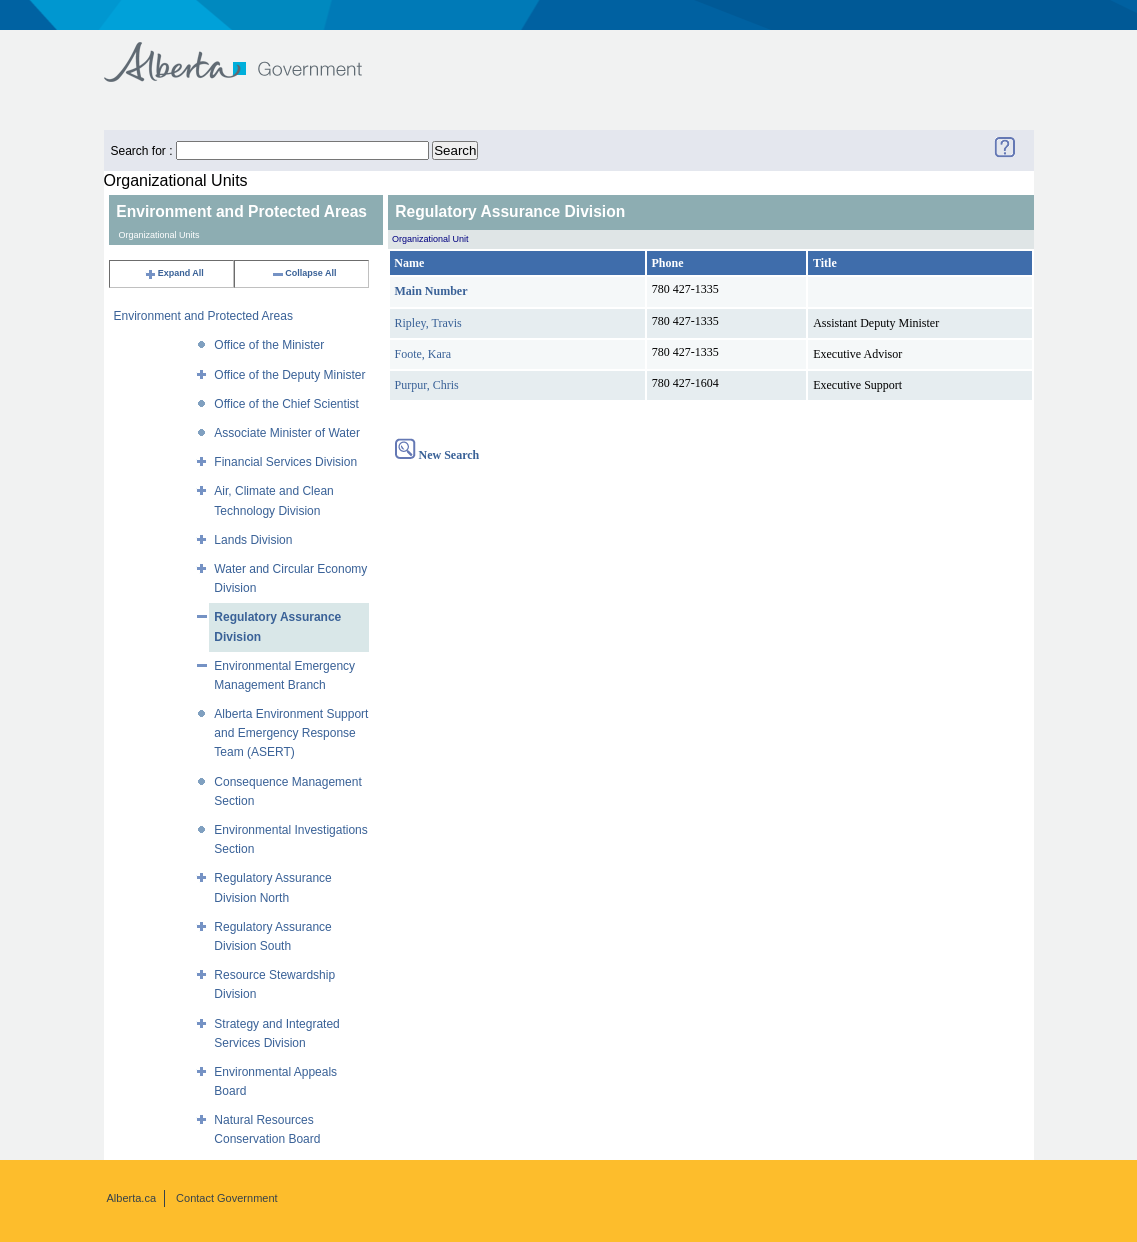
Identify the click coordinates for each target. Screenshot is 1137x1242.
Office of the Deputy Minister (289, 375)
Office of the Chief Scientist (286, 404)
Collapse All (303, 273)
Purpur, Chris (427, 385)
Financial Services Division (285, 462)
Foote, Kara (423, 354)
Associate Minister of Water (287, 433)
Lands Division (253, 540)
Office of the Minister (269, 345)
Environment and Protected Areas (203, 316)
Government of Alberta (249, 52)
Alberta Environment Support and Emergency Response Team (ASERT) (291, 733)
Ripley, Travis (428, 323)
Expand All (174, 273)
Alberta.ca (132, 1198)
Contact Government (227, 1198)
